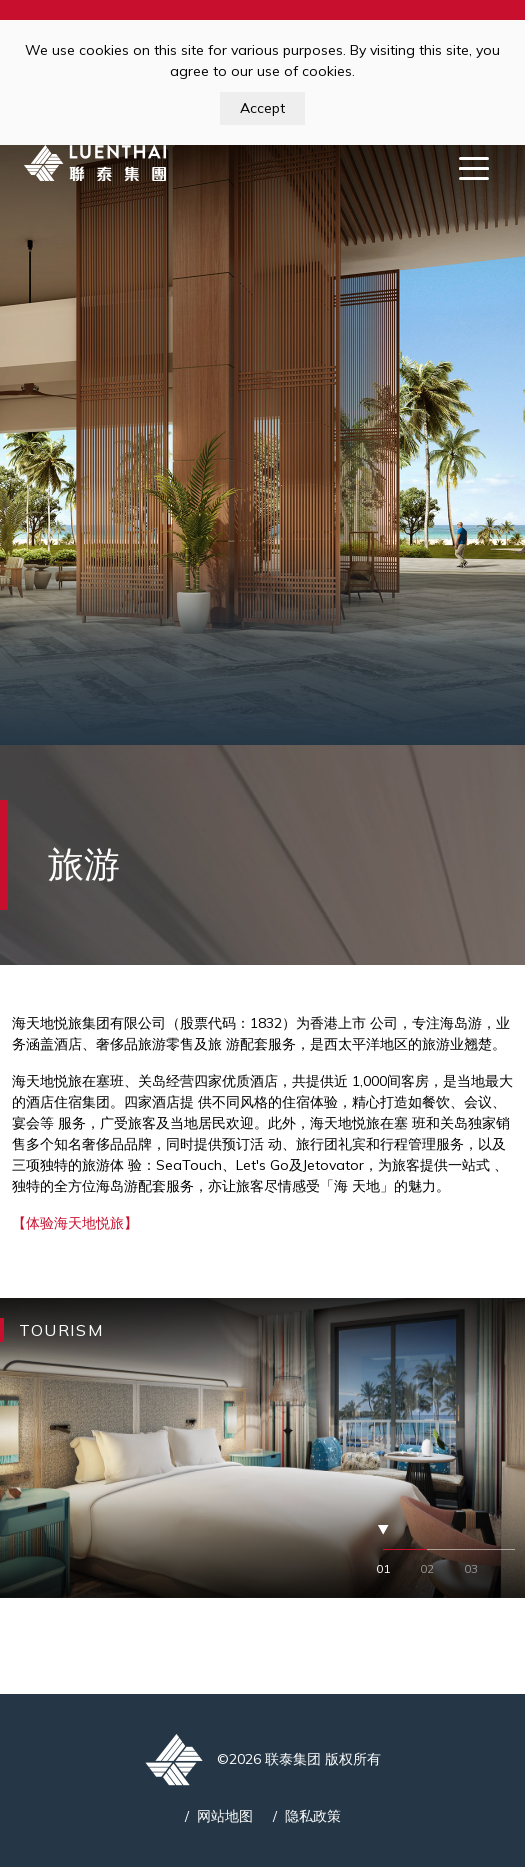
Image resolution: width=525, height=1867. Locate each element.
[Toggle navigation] (474, 167)
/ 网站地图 (219, 1816)
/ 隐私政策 (307, 1816)
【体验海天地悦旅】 (75, 1223)
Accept (262, 108)
